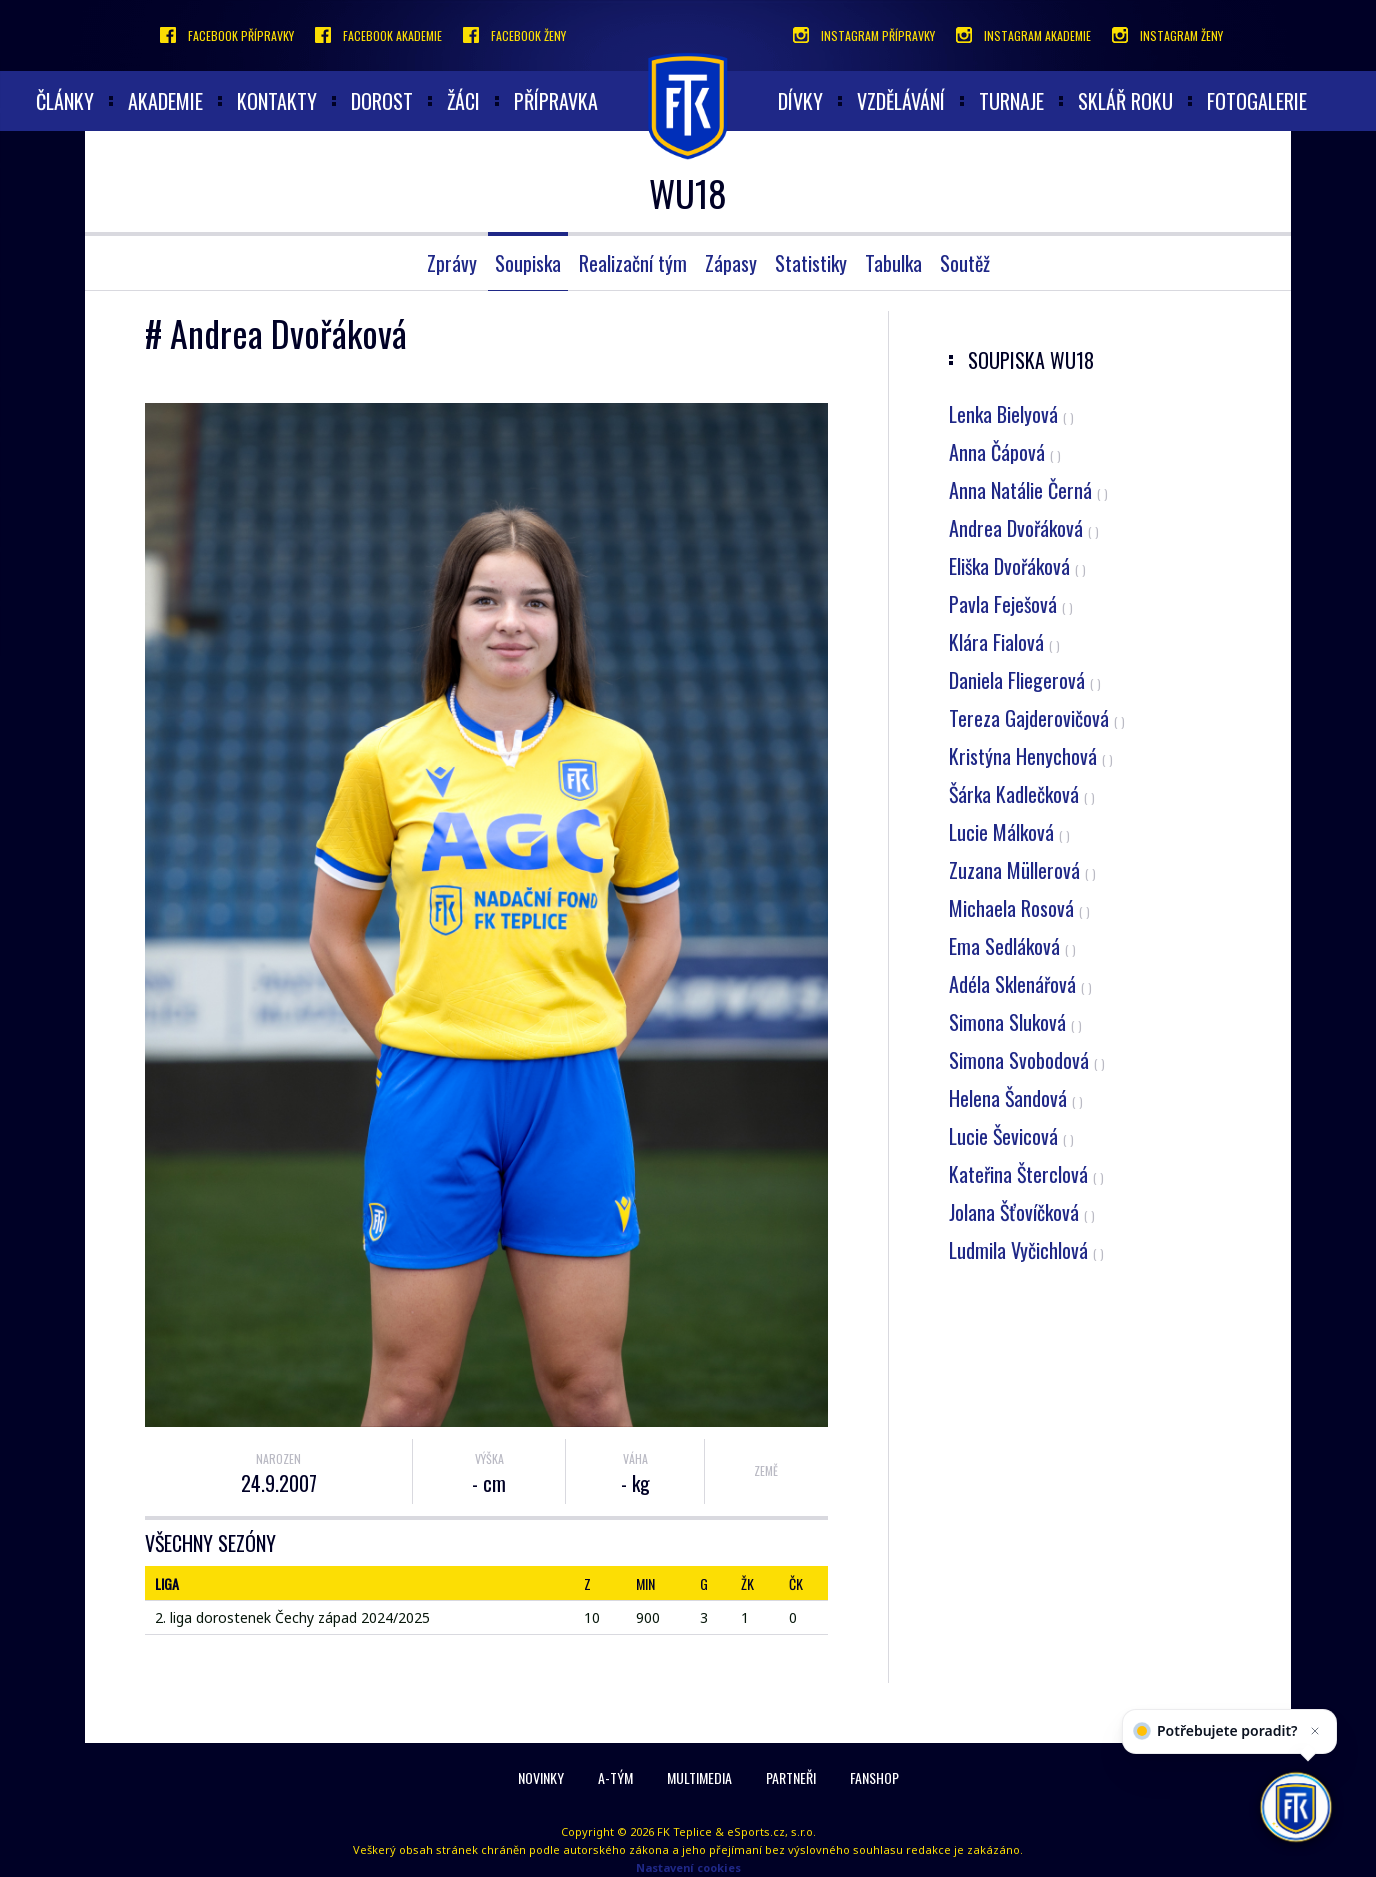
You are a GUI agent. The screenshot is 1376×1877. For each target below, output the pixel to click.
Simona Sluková (1015, 1022)
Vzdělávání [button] (901, 101)
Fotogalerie (1257, 101)
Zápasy (731, 263)
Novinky (541, 1777)
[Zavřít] (1311, 1751)
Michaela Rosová (1019, 908)
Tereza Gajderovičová (1037, 718)
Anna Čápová (1005, 452)
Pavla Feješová (1011, 604)
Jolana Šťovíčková (1022, 1212)
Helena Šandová (1016, 1098)
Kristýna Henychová (1031, 756)
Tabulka (893, 263)
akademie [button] (165, 101)
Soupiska (528, 263)
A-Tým (615, 1777)
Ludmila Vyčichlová (1026, 1250)
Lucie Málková (1009, 832)
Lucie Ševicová (1011, 1136)
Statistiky (811, 263)
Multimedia (699, 1777)
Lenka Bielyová (1011, 414)
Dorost (382, 101)
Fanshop (874, 1777)
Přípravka (556, 101)
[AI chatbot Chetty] (1296, 1807)
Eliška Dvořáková (1017, 566)
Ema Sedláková (1012, 946)
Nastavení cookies (688, 1867)
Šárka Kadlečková (1022, 794)
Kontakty (277, 101)
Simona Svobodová (1027, 1060)
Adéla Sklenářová (1020, 984)
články (65, 101)
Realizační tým (633, 263)
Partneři (791, 1777)
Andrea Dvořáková (1024, 528)
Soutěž (965, 263)
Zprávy (452, 263)
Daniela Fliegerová (1025, 680)
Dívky (800, 101)
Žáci (463, 101)
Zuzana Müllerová (1022, 870)
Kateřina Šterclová (1026, 1174)
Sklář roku (1125, 101)
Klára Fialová (1004, 642)
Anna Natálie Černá (1028, 490)
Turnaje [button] (1011, 101)
